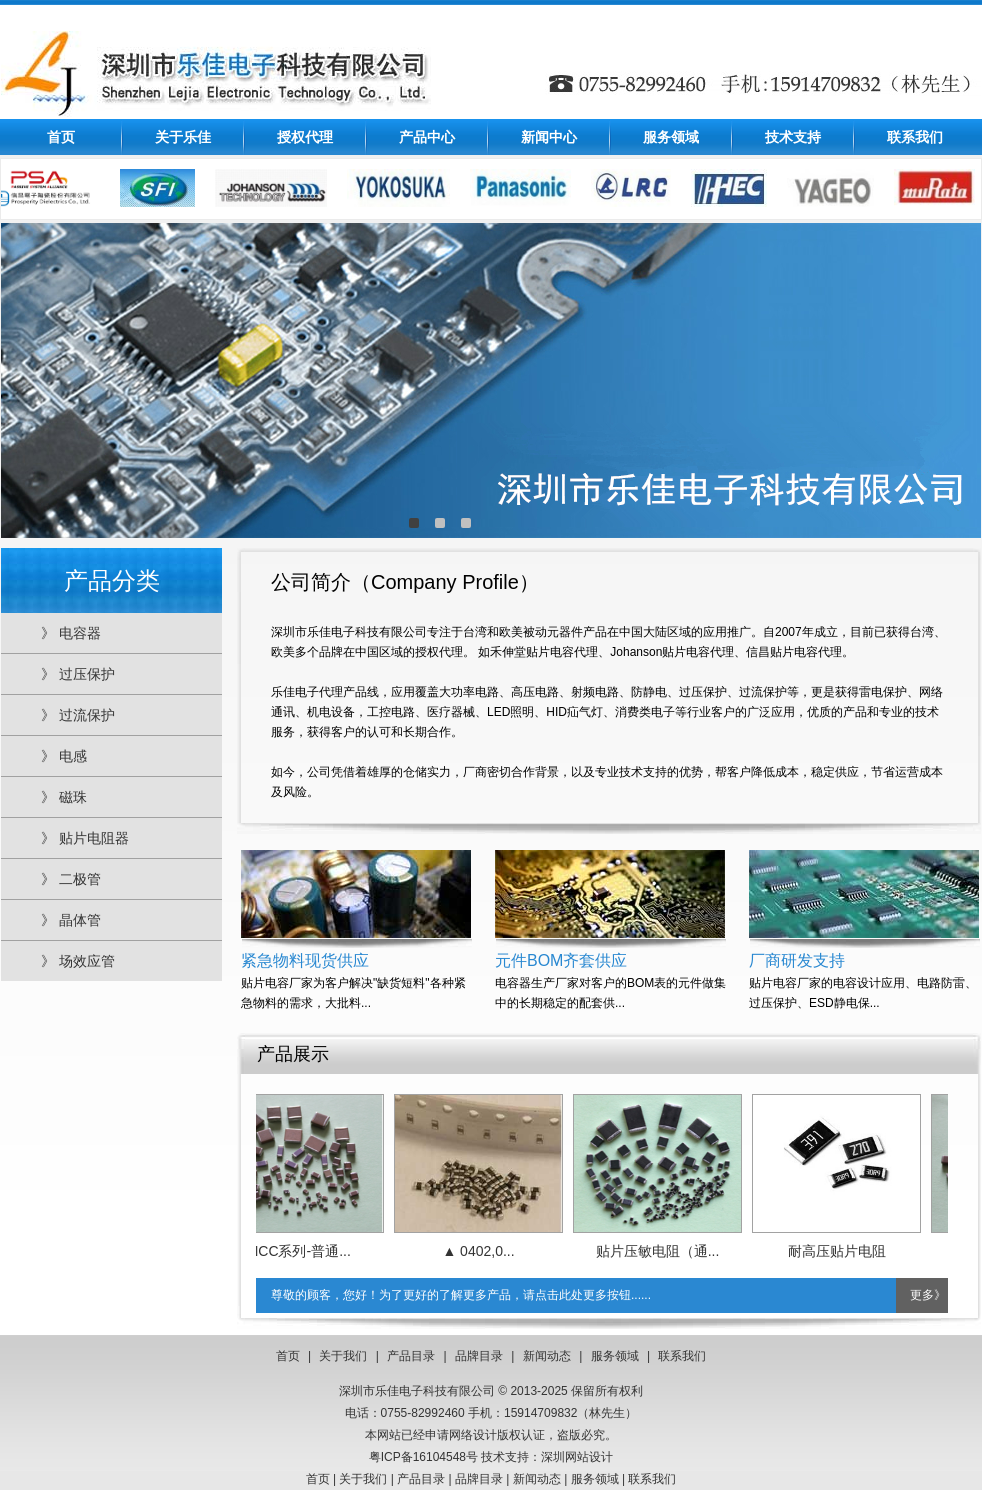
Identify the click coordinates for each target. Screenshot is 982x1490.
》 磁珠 (64, 797)
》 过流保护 (78, 715)
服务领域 (671, 137)
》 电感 (64, 756)
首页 (61, 137)
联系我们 (915, 137)
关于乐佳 (183, 137)
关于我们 (343, 1356)
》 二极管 (71, 879)
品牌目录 (479, 1356)
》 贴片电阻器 (85, 838)
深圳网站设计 (577, 1457)
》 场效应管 (78, 961)
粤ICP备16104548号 (423, 1457)
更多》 (928, 1295)
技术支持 (793, 137)
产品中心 (427, 137)
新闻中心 (549, 137)
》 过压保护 (78, 674)
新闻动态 (547, 1356)
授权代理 (305, 137)
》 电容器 (71, 633)
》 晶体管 (71, 920)
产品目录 (411, 1356)
